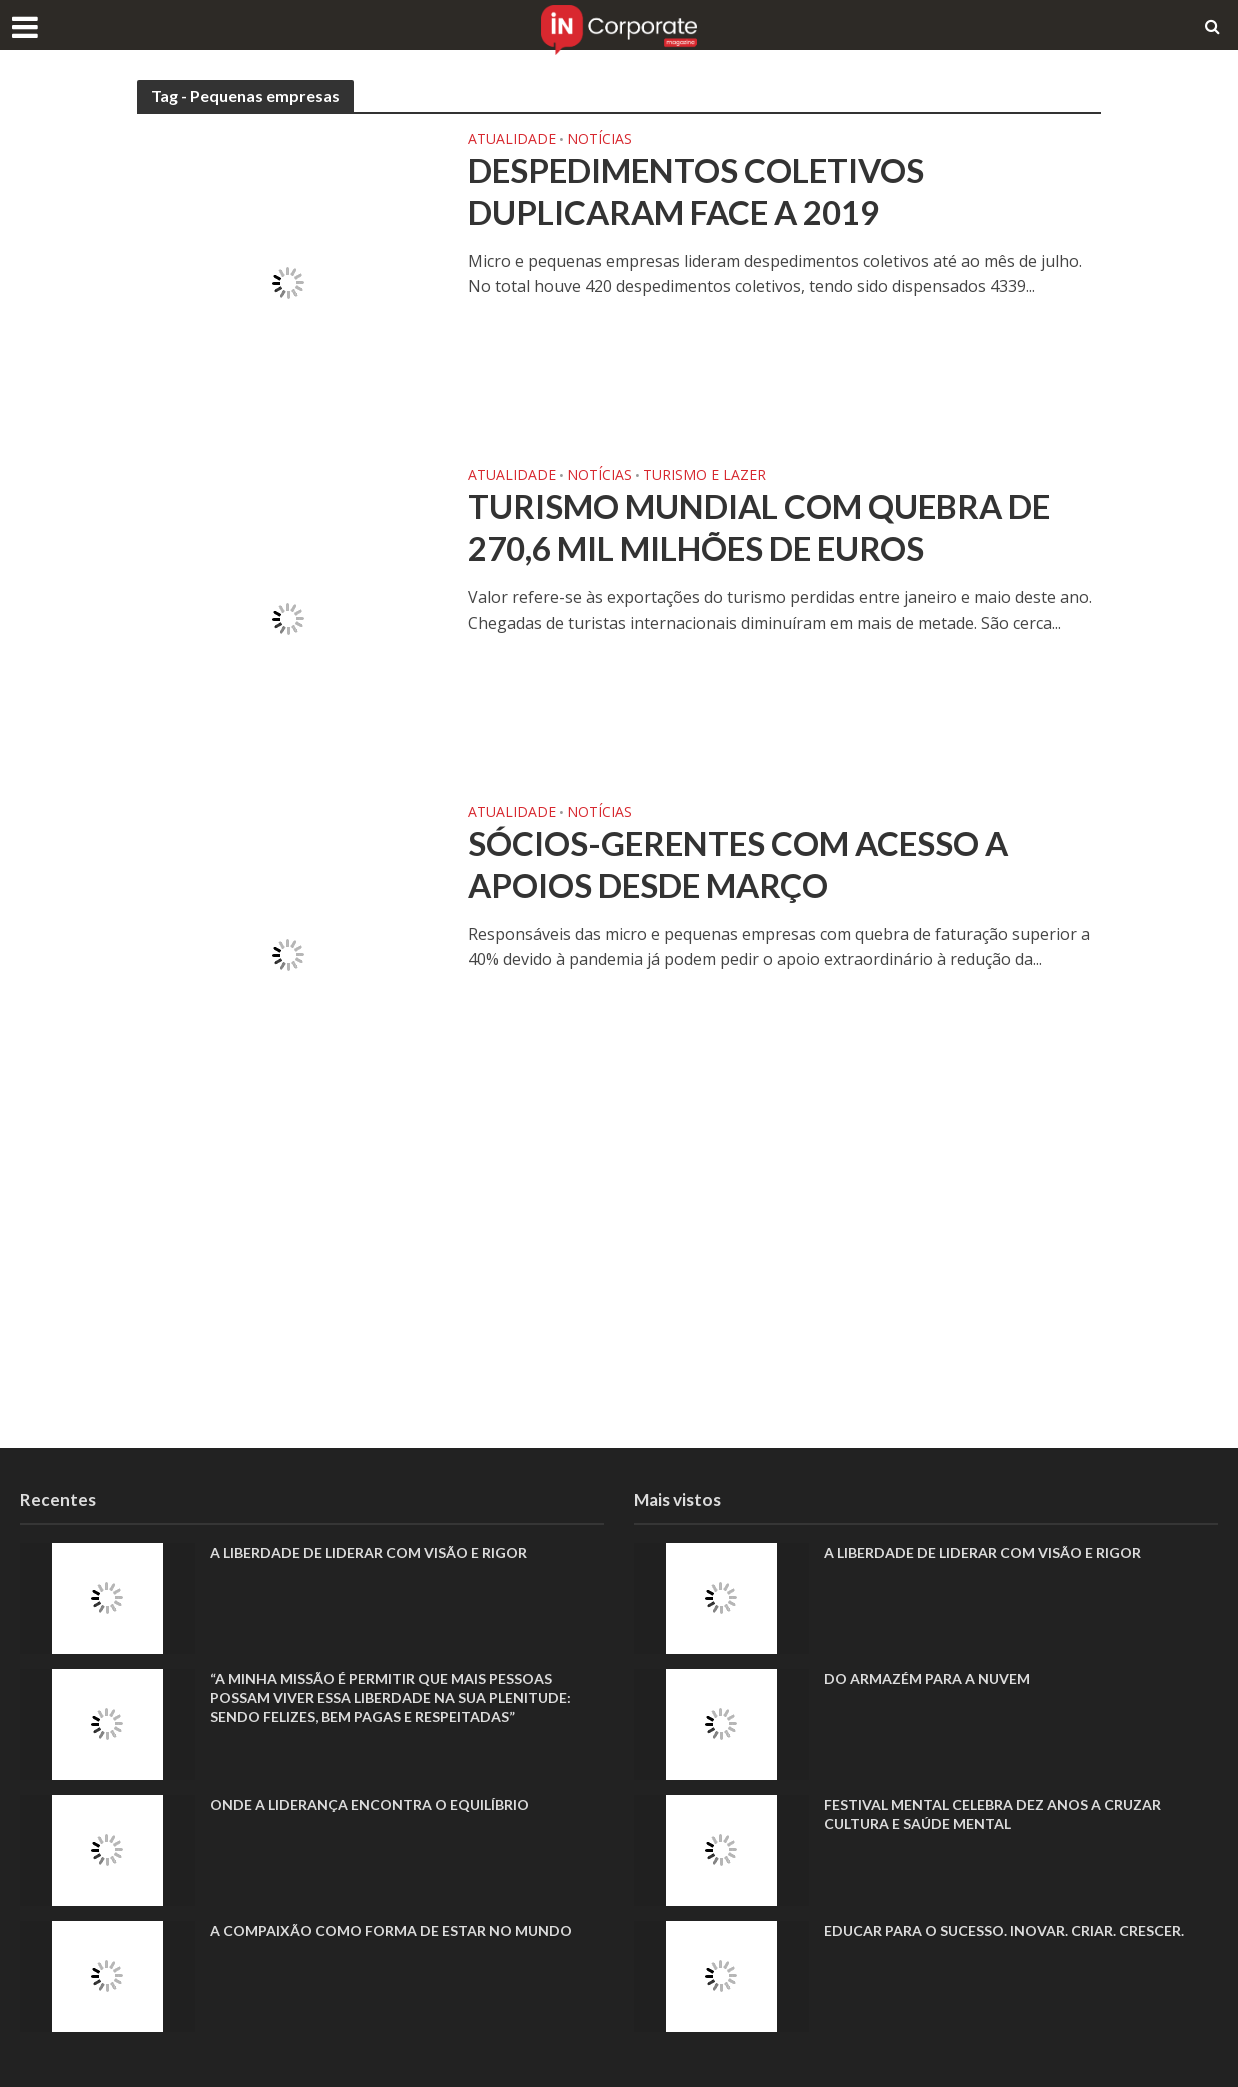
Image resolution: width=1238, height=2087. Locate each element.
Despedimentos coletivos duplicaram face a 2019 (696, 191)
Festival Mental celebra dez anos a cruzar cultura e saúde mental (992, 1814)
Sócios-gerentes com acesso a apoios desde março (738, 864)
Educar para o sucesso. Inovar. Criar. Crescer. (1004, 1930)
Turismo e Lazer (704, 476)
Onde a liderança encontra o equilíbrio (369, 1804)
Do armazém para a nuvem (927, 1678)
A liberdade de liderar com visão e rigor (368, 1552)
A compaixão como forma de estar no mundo (391, 1930)
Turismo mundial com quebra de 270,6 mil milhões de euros (759, 527)
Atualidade (512, 140)
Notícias (599, 140)
